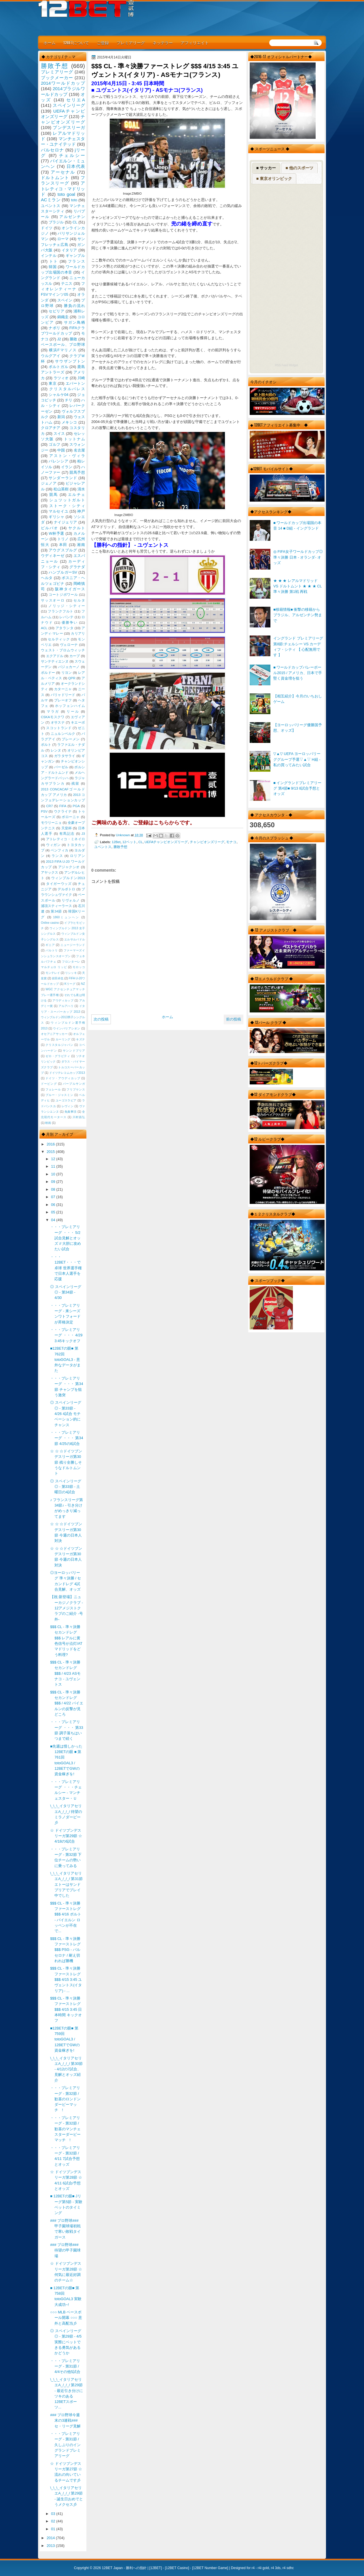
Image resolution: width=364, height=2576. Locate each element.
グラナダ (77, 567)
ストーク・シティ (67, 506)
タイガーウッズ (58, 883)
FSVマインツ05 (54, 294)
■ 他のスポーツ (299, 168)
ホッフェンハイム (70, 705)
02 (53, 2521)
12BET (155, 2568)
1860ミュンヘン (66, 917)
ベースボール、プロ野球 (63, 344)
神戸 (81, 511)
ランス (57, 856)
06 (53, 1204)
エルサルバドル (74, 939)
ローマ (63, 239)
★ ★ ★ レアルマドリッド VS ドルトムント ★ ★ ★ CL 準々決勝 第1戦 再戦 (297, 586)
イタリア (69, 250)
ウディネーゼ (53, 555)
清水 (81, 489)
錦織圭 (63, 317)
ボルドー (48, 672)
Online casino (50, 922)
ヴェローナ (69, 644)
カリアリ (78, 633)
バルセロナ (52, 149)
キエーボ (78, 722)
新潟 (61, 417)
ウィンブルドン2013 (68, 878)
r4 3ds (275, 2568)
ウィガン (53, 845)
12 (53, 1159)
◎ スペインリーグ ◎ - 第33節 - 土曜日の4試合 (65, 1486)
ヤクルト (76, 528)
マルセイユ (58, 511)
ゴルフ (54, 444)
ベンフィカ (60, 850)
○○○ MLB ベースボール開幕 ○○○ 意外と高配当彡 (66, 2317)
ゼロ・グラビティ (58, 1056)
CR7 (49, 806)
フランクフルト (60, 611)
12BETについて (76, 42)
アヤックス (49, 872)
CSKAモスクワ (53, 717)
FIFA (62, 806)
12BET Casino (177, 2568)
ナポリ (54, 328)
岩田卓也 (57, 978)
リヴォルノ (71, 900)
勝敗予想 (120, 847)
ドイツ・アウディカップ (63, 1078)
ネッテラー (163, 42)
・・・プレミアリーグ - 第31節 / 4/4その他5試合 (65, 2366)
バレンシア (58, 461)
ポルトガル (58, 367)
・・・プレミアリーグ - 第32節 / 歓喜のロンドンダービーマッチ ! (65, 2099)
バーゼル (61, 767)
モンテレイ (53, 972)
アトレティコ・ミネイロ (65, 839)
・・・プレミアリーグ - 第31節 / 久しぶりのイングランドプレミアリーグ (65, 2444)
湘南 (81, 544)
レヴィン (68, 1106)
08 (53, 1189)
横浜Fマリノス (63, 350)
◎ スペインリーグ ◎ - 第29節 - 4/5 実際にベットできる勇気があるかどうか (65, 2342)
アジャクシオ (69, 867)
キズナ (80, 1039)
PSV (44, 811)
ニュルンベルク (63, 733)
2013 (51, 2545)
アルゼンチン (72, 217)
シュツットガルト (67, 500)
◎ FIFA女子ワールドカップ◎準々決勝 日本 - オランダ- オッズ (298, 557)
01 (53, 2529)
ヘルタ (47, 578)
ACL (44, 628)
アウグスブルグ (63, 550)
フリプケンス (76, 1089)
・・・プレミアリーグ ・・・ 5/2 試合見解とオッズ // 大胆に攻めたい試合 (65, 1238)
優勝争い (69, 622)
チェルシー (72, 155)
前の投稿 (233, 1019)
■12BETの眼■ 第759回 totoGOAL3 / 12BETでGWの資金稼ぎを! (64, 2039)
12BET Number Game (210, 2568)
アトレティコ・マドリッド (63, 189)
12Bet (116, 842)
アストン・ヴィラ (67, 456)
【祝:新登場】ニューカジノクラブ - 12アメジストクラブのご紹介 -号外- (66, 1608)
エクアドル (55, 656)
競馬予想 (77, 472)
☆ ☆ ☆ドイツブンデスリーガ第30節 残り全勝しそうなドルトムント (66, 1462)
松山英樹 (61, 489)
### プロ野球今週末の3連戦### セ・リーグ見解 (65, 2420)
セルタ (79, 600)
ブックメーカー (57, 77)
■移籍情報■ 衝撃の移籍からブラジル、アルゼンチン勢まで (297, 615)
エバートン (75, 383)
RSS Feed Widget (286, 365)
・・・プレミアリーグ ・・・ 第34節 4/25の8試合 (66, 1438)
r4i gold (263, 2568)
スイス (59, 433)
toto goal (66, 194)
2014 (51, 2538)
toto (74, 200)
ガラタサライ (64, 756)
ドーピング (49, 1083)
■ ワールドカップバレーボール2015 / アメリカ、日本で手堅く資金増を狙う (297, 673)
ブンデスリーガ (69, 127)
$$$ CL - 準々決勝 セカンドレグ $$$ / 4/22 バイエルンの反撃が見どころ (66, 1703)
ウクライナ (63, 811)
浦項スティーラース (56, 906)
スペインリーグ (69, 105)
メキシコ (69, 422)
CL (141, 842)
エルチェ (76, 494)
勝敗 (73, 339)
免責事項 (71, 1111)
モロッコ (79, 967)
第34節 (56, 911)
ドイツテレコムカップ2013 (67, 1072)
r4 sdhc (288, 2568)
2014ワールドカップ (63, 83)
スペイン (65, 300)
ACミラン (50, 199)
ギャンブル (75, 255)
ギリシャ (56, 517)
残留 (75, 783)
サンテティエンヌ (55, 661)
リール (73, 711)
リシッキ (71, 972)
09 (53, 1181)
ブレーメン (71, 739)
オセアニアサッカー (54, 1033)
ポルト (46, 744)
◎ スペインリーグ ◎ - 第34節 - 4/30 (65, 1292)
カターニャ (63, 689)
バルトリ (52, 950)
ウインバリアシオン (66, 1028)
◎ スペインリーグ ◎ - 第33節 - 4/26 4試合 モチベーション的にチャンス (65, 1413)
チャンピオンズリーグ (207, 842)
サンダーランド (63, 478)
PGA (76, 806)
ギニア (50, 944)
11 (53, 1166)
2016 (51, 1144)
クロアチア (50, 428)
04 (53, 1220)
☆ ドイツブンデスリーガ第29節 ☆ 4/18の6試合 (66, 1836)
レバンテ (66, 617)
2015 (51, 1151)
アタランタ (64, 628)
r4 (253, 2568)
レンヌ (56, 750)
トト (53, 261)
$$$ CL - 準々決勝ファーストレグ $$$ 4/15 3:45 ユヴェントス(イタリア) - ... (66, 1979)
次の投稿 (101, 1019)
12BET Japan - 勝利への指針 (124, 2568)
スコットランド (58, 728)
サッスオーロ (53, 600)
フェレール (53, 1089)
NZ (83, 983)
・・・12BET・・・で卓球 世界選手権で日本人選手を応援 (66, 1268)
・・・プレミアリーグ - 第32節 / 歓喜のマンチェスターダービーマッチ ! (65, 2129)
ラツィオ (61, 378)
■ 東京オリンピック (274, 178)
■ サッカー (266, 168)
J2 (59, 339)
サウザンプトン (70, 361)
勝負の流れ (74, 305)
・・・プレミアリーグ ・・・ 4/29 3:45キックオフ (68, 1335)
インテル (48, 255)
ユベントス (102, 847)
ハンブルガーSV (63, 572)
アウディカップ (62, 1000)
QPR (71, 678)
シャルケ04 (58, 394)
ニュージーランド (72, 944)
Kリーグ (70, 983)
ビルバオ (49, 528)
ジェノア (48, 483)
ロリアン (77, 856)
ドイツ (47, 228)
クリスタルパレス (67, 389)
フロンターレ (71, 961)
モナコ (231, 842)
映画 (48, 1122)
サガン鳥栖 (74, 322)
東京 (52, 383)
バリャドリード (63, 695)
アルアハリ (65, 1006)
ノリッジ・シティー (66, 606)
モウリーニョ (51, 822)
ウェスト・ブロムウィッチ (63, 650)
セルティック (59, 639)
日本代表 (76, 166)
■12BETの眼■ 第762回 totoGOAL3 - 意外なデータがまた (65, 1359)
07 (53, 1197)
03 (53, 2513)
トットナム (74, 439)
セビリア (56, 311)
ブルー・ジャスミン (59, 1095)
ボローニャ (71, 817)
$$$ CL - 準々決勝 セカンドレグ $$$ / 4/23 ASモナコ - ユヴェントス (65, 1673)
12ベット (129, 842)
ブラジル (56, 222)
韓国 (52, 267)
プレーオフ (63, 700)
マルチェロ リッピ (54, 967)
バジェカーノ (69, 667)
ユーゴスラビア (66, 1100)
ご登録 (103, 42)
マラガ (53, 711)
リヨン (66, 672)
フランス (76, 261)
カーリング (63, 1039)
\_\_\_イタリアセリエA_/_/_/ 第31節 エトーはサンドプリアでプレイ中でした (66, 1884)
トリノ (63, 539)
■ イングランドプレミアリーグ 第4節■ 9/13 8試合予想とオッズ (297, 788)
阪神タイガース (70, 589)
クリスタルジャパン (59, 1044)
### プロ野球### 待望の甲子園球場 (65, 2250)
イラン (67, 467)
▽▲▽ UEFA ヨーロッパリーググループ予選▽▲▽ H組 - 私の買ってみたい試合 (297, 759)
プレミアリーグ (131, 42)
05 (53, 1212)
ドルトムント (55, 177)
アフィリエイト (195, 42)
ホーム (49, 42)
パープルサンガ (74, 1083)
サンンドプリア (74, 1050)
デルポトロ (66, 889)
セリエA (75, 99)
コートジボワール (63, 594)
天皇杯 (66, 828)
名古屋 (79, 450)
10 (53, 1174)
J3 (83, 833)
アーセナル (63, 172)
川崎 (81, 378)
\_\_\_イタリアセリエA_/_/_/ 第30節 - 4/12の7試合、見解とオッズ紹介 (66, 2069)
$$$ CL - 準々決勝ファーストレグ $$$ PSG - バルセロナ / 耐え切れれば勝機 (65, 1949)
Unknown (123, 835)
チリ (68, 400)
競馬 (53, 494)
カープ (74, 656)
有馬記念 (67, 833)
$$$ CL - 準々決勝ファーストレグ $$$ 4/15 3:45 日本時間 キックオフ (66, 2009)
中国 (61, 450)
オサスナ (58, 722)
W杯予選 (56, 533)
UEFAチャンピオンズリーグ (166, 842)
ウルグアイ (50, 356)
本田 (63, 544)
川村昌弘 (79, 1117)
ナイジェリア (65, 522)
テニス (67, 283)
